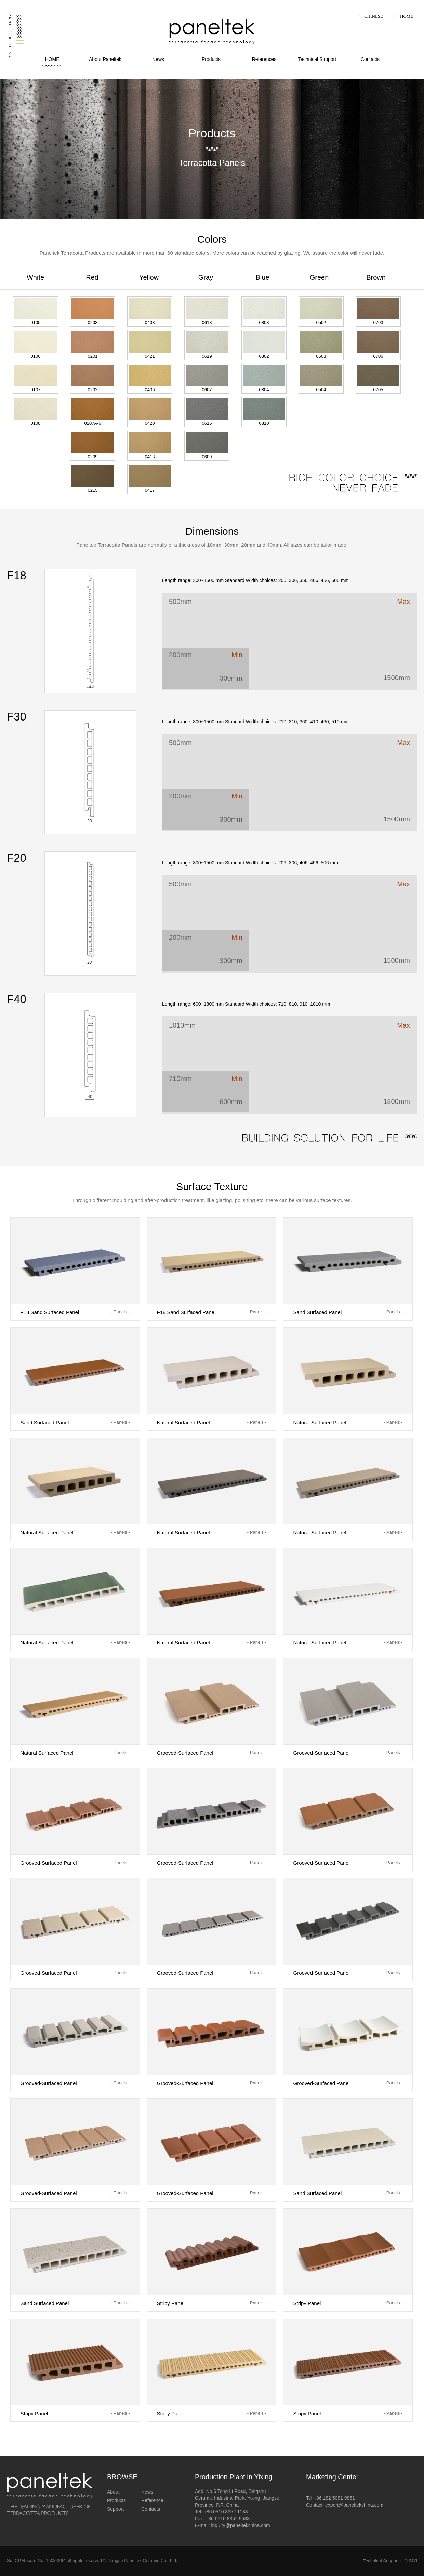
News (158, 59)
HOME (406, 16)
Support (115, 2509)
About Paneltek (105, 59)
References (264, 59)
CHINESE (373, 16)
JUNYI (410, 2560)
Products (211, 59)
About (113, 2492)
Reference (152, 2500)
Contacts (370, 59)
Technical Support (317, 59)
